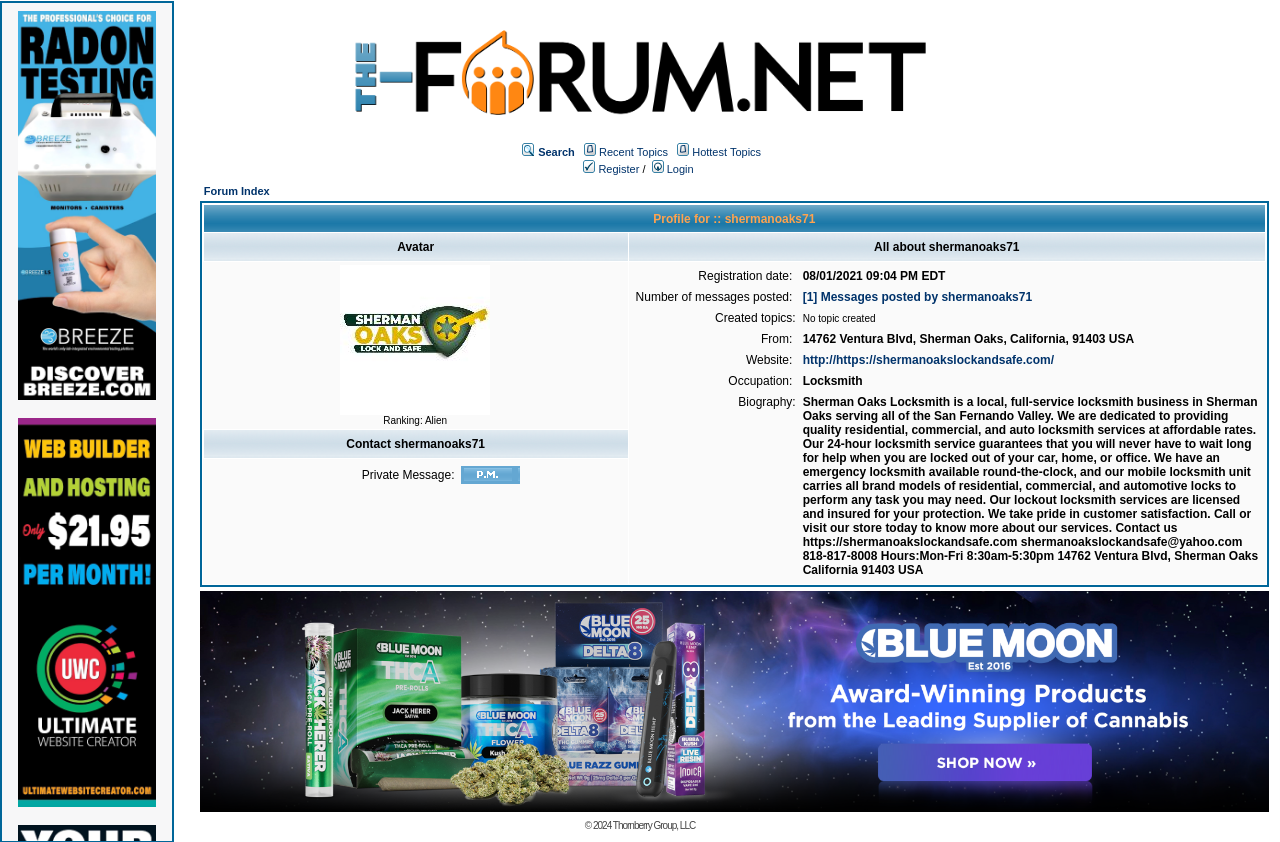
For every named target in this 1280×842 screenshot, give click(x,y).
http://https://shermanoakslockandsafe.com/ (928, 360)
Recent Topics (633, 152)
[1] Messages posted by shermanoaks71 (917, 297)
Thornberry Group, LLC (654, 825)
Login (673, 169)
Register (611, 169)
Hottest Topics (726, 152)
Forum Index (237, 191)
